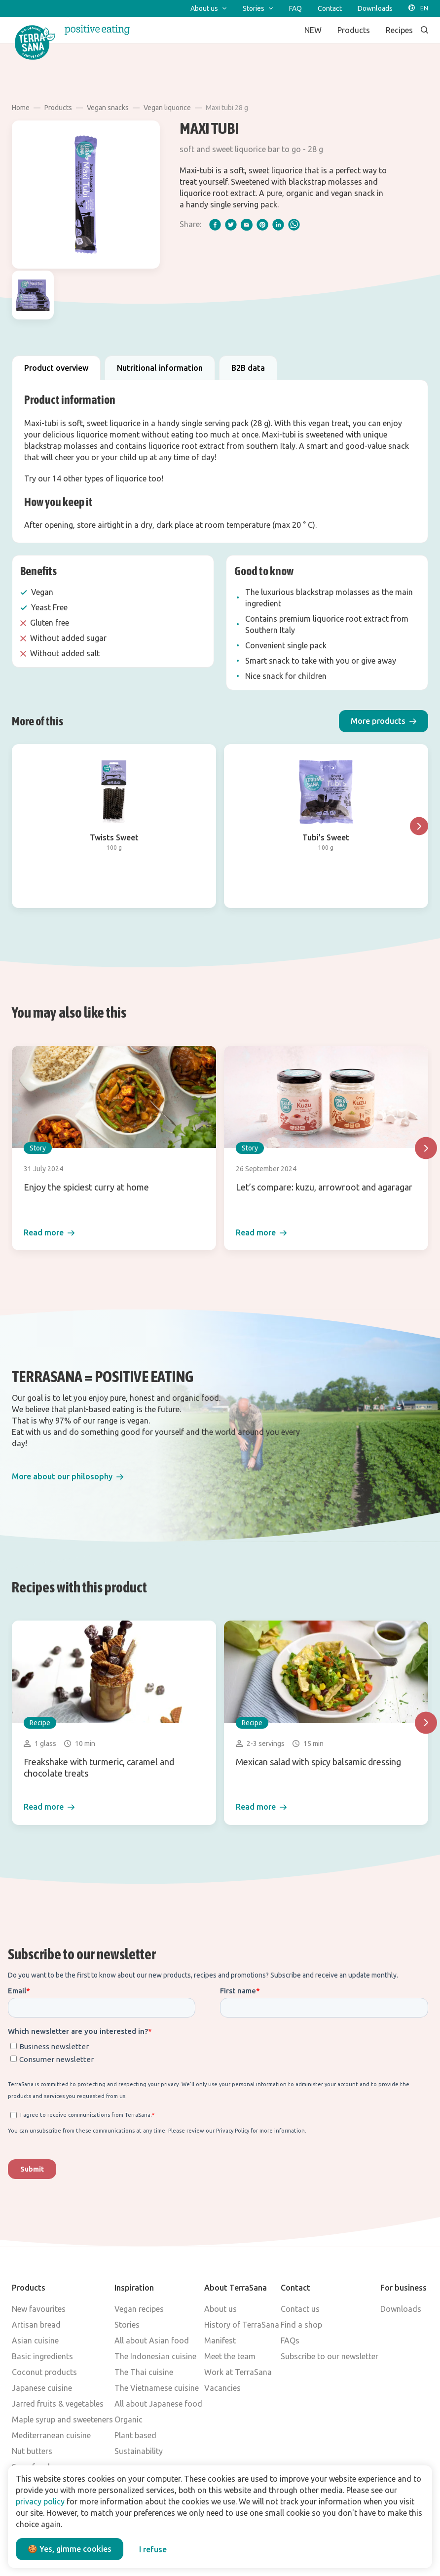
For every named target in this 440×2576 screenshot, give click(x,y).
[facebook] (215, 225)
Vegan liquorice (167, 108)
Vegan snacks (108, 108)
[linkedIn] (278, 225)
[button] (383, 721)
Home (21, 108)
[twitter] (231, 225)
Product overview (56, 367)
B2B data (248, 367)
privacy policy (40, 2501)
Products (58, 108)
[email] (247, 225)
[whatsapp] (294, 225)
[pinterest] (262, 225)
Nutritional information (160, 367)
